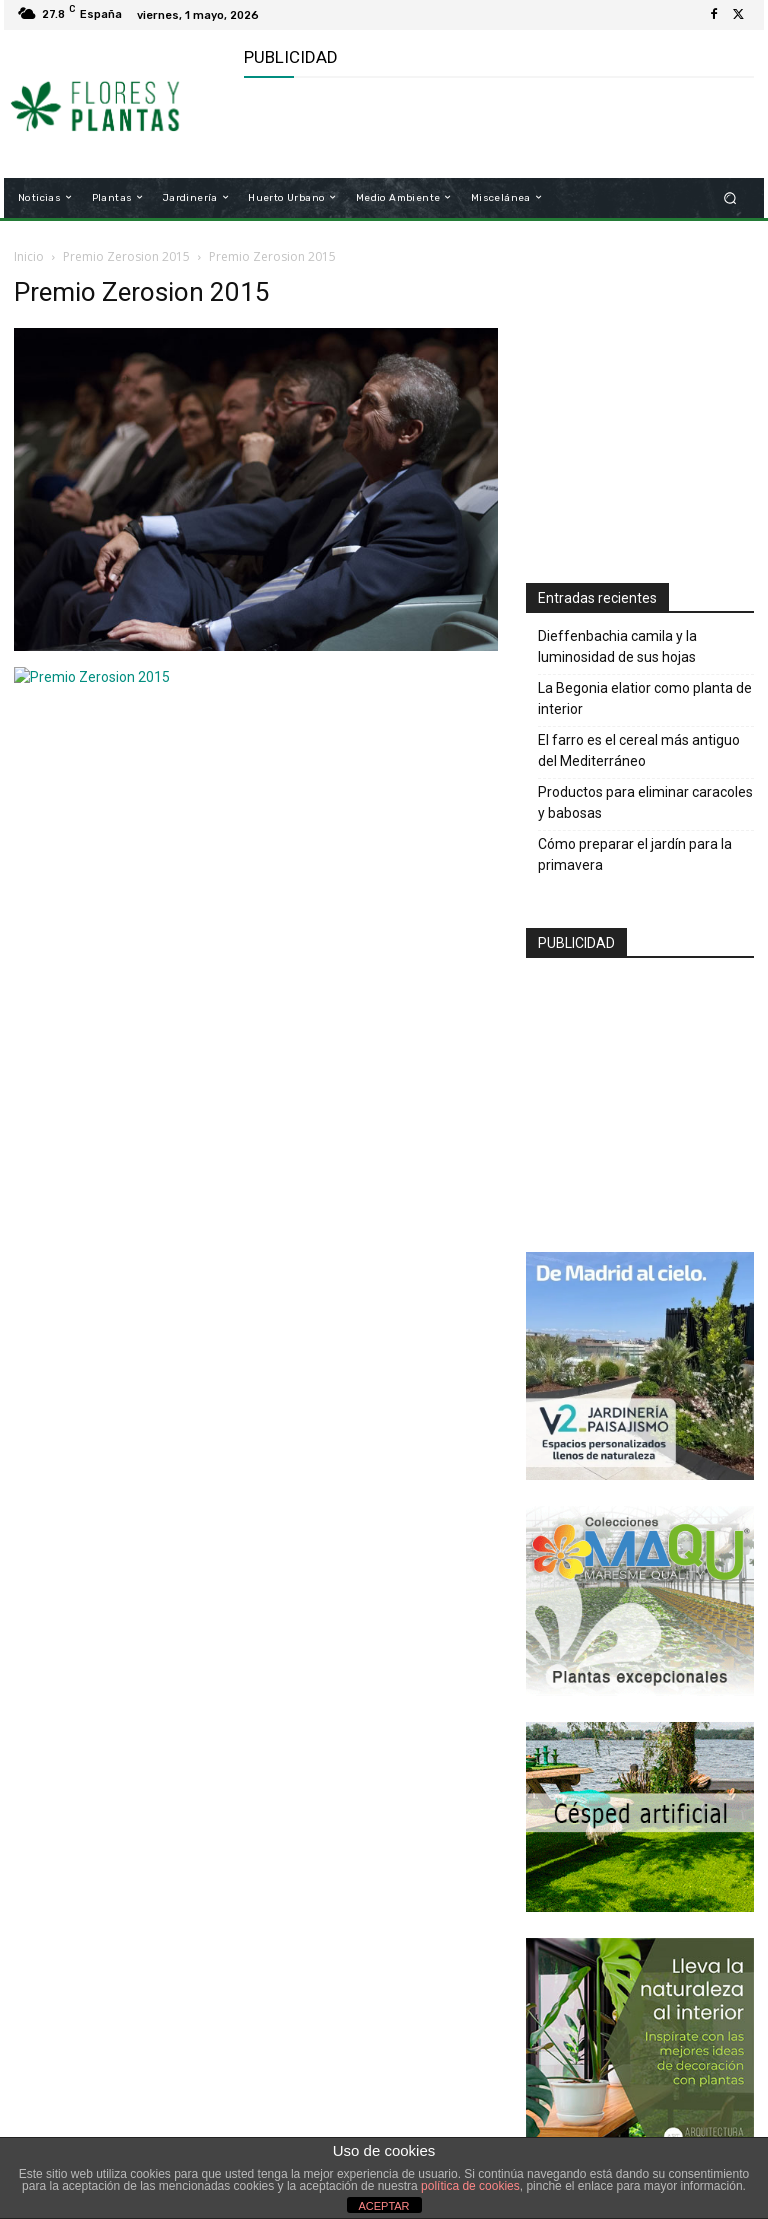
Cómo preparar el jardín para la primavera (635, 854)
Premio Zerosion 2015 (126, 256)
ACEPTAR (383, 2206)
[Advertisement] (478, 128)
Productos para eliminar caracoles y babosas (645, 802)
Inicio (29, 256)
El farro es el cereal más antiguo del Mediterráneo (639, 750)
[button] (730, 197)
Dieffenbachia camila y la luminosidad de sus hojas (617, 646)
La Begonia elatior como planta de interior (645, 698)
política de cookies (470, 2186)
